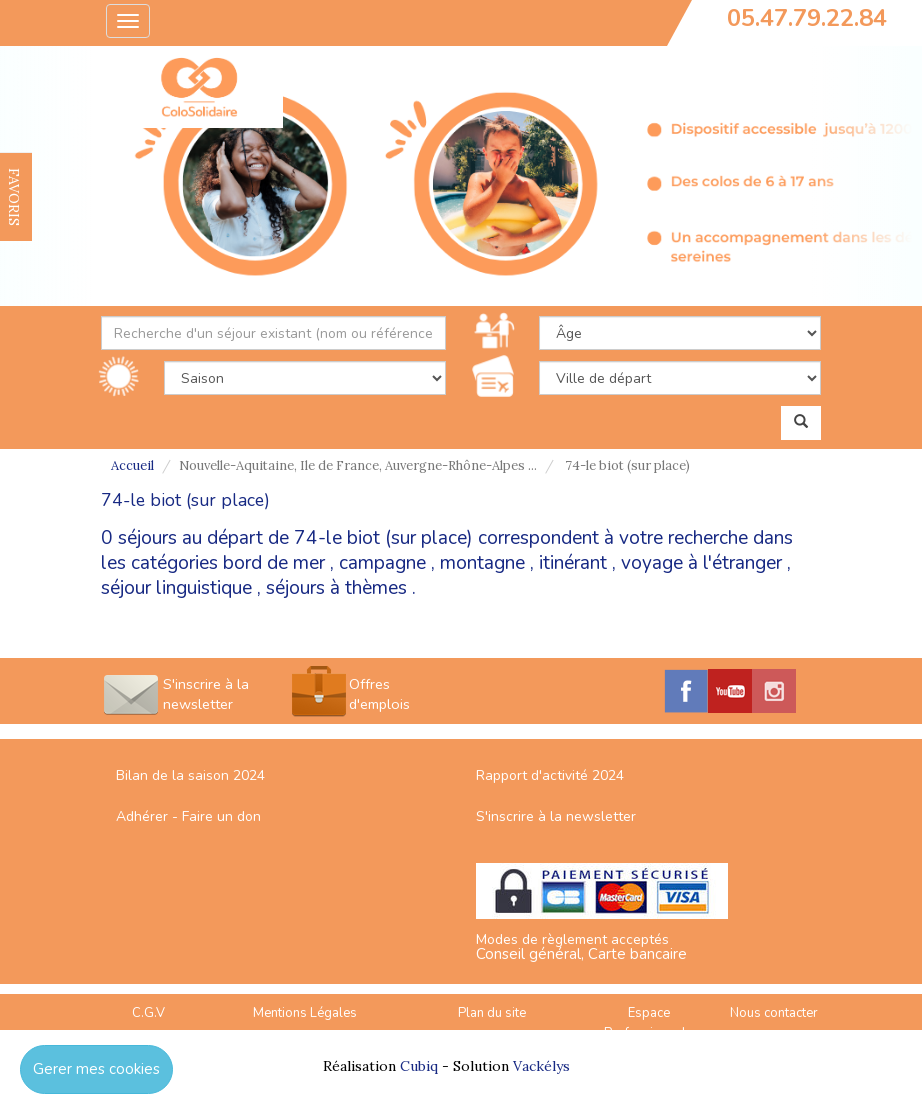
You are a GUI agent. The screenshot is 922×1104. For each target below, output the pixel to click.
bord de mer (274, 563)
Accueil (132, 465)
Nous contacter (774, 1013)
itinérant (573, 563)
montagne (482, 563)
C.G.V (148, 1013)
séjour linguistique (176, 588)
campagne (382, 563)
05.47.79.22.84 (807, 18)
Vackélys (541, 1066)
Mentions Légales (305, 1013)
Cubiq (419, 1066)
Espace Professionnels (648, 1023)
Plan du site (492, 1013)
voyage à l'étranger (701, 563)
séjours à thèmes (336, 588)
